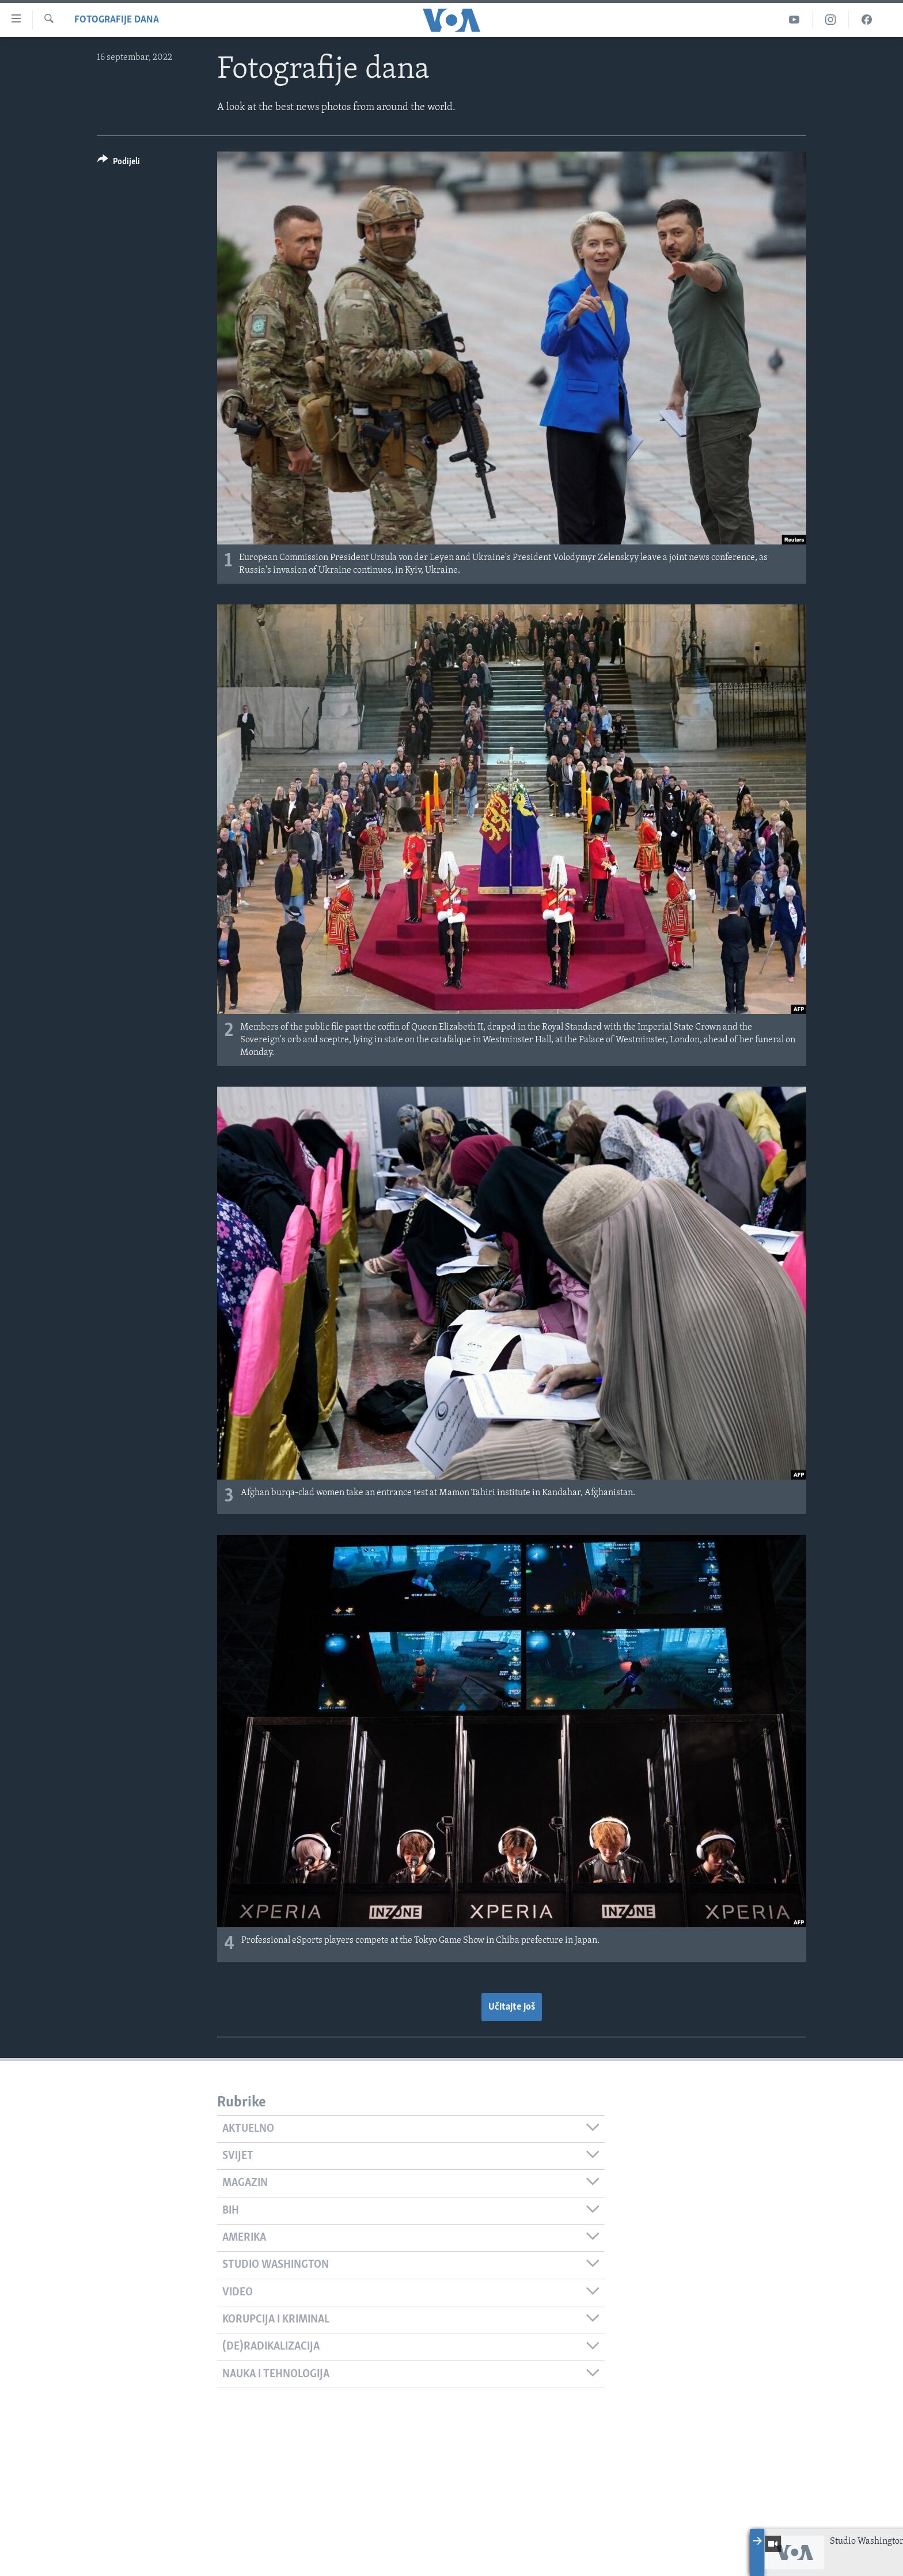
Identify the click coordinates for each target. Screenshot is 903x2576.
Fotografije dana (116, 19)
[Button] (118, 163)
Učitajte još (511, 2007)
